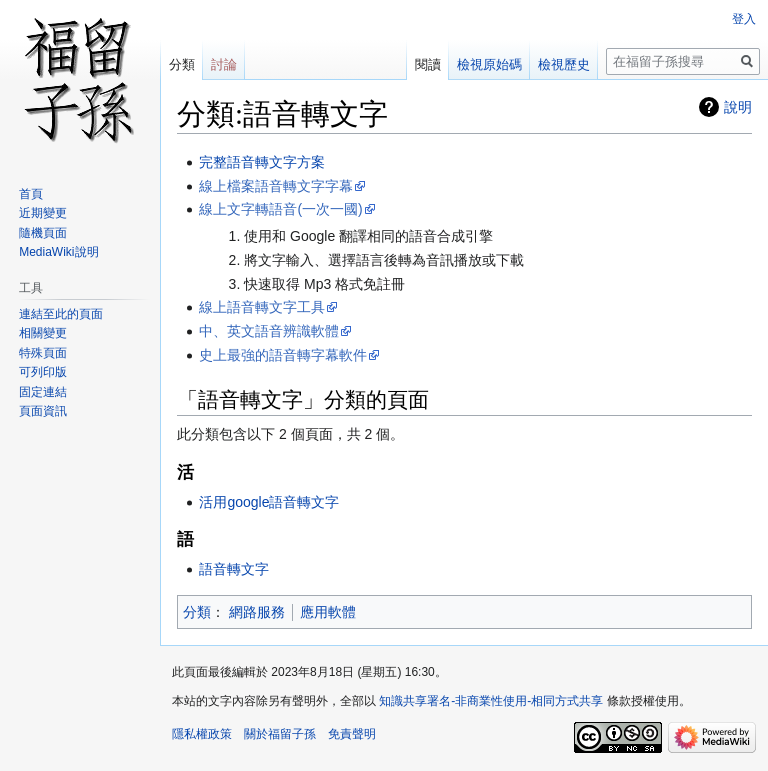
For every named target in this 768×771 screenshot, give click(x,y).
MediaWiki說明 (58, 252)
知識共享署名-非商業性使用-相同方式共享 (491, 701)
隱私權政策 (202, 734)
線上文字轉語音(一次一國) (280, 209)
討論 (224, 64)
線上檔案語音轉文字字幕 (276, 186)
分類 (197, 612)
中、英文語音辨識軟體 (269, 331)
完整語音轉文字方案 (262, 162)
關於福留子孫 (280, 734)
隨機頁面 (43, 233)
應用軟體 (328, 612)
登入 (744, 19)
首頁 (31, 194)
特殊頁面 (43, 353)
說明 (738, 107)
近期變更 (43, 213)
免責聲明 (352, 734)
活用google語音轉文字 (269, 502)
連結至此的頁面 (61, 314)
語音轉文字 (234, 569)
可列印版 (43, 372)
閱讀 (428, 64)
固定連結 (43, 392)
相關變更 (43, 333)
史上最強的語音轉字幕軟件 (283, 355)
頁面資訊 (43, 411)
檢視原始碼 (489, 64)
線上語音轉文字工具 (262, 307)
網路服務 (257, 612)
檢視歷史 (564, 64)
